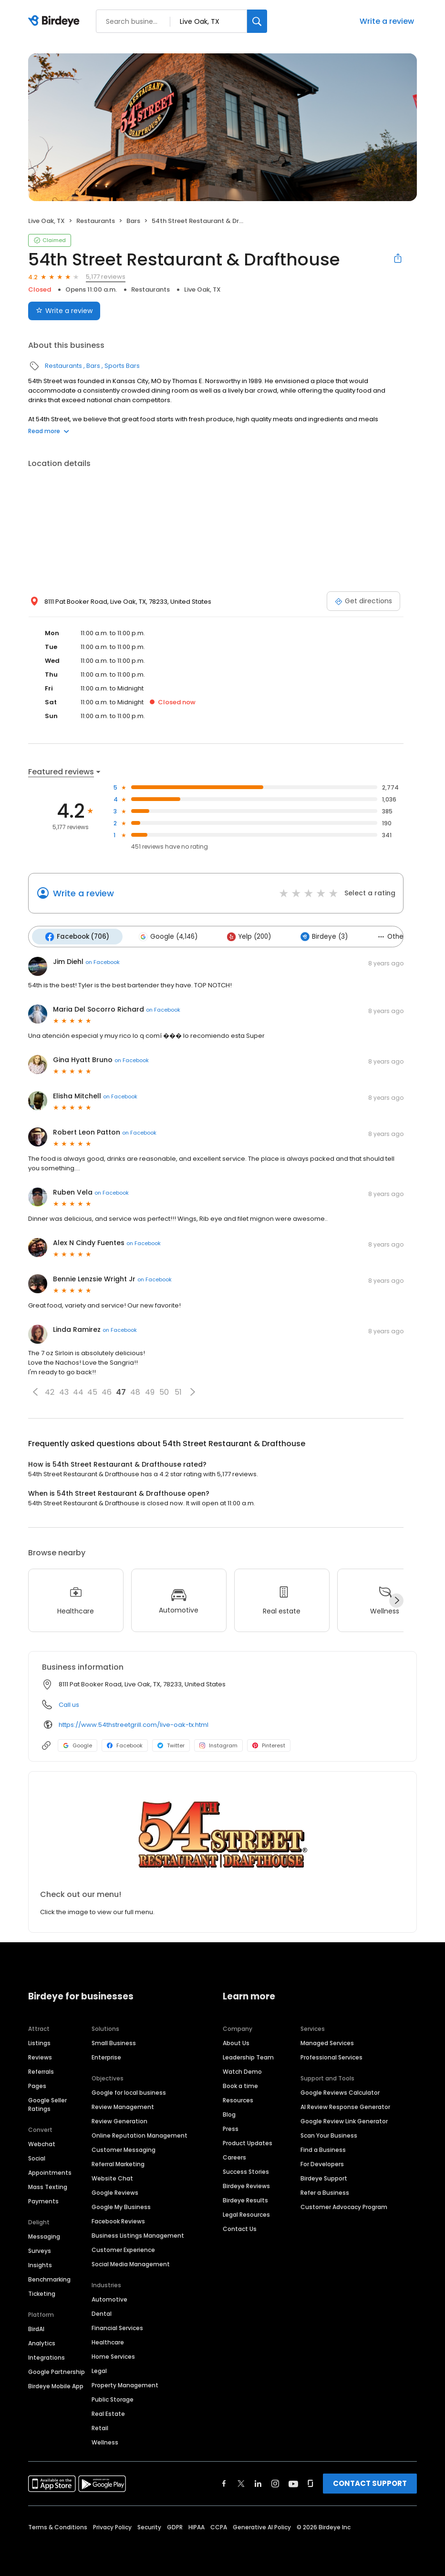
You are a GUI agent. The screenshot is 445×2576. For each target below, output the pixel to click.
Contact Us (240, 2227)
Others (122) (393, 935)
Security (149, 2526)
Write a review (387, 21)
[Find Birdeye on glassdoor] (310, 2482)
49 (150, 1390)
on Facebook (102, 960)
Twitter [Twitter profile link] (171, 1744)
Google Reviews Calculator (340, 2091)
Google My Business (121, 2205)
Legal (99, 2369)
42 (49, 1390)
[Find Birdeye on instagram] (275, 2482)
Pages (37, 2084)
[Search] (257, 21)
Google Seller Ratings (47, 2103)
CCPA (218, 2526)
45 (92, 1390)
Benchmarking (49, 2278)
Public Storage (113, 2398)
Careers (234, 2156)
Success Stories (246, 2170)
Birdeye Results (245, 2199)
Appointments (50, 2171)
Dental (102, 2312)
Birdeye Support (323, 2177)
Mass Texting (47, 2185)
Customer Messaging (123, 2148)
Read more (48, 431)
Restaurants (95, 220)
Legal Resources (246, 2213)
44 (78, 1390)
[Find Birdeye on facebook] (224, 2482)
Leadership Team (248, 2056)
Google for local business (129, 2091)
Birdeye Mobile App (55, 2385)
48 (135, 1390)
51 (178, 1390)
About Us (236, 2042)
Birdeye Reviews (246, 2184)
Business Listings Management (138, 2234)
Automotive (109, 2298)
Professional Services (331, 2056)
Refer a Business (324, 2191)
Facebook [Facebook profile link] (125, 1744)
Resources (238, 2099)
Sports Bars (122, 365)
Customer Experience (123, 2248)
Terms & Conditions (57, 2526)
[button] (35, 1390)
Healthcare (108, 2341)
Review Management (123, 2105)
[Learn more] (222, 1833)
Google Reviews (115, 2191)
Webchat (41, 2143)
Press (230, 2127)
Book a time (240, 2084)
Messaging (44, 2235)
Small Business (114, 2042)
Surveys (39, 2249)
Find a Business (323, 2148)
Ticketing (41, 2292)
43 (64, 1390)
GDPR (175, 2526)
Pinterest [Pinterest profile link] (268, 1744)
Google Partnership (56, 2370)
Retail (100, 2427)
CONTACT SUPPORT (370, 2482)
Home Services (113, 2355)
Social (36, 2157)
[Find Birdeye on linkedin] (258, 2482)
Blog (229, 2113)
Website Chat (112, 2177)
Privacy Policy (112, 2526)
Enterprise (106, 2056)
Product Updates (247, 2142)
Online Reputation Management (139, 2134)
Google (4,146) (165, 936)
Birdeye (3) (317, 936)
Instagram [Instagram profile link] (218, 1744)
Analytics (41, 2342)
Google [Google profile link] (77, 1744)
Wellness (105, 2441)
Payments (43, 2200)
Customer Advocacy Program (343, 2205)
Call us (69, 1703)
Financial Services (117, 2326)
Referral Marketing (118, 2163)
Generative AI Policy (262, 2526)
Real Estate (108, 2412)
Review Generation (119, 2120)
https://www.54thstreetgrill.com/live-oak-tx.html (133, 1723)
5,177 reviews (105, 276)
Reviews (40, 2056)
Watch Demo (242, 2070)
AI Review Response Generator (345, 2105)
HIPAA (196, 2526)
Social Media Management (131, 2263)
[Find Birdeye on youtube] (293, 2482)
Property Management (125, 2384)
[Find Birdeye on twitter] (241, 2482)
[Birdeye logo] (55, 21)
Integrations (46, 2356)
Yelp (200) (244, 936)
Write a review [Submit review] (64, 310)
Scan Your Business (328, 2134)
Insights (40, 2264)
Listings (39, 2042)
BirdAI (36, 2327)
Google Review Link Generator (344, 2120)
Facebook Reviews (118, 2220)
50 (164, 1390)
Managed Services (327, 2042)
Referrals (41, 2070)
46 (107, 1390)
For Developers (322, 2163)
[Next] (396, 1599)
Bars (133, 220)
